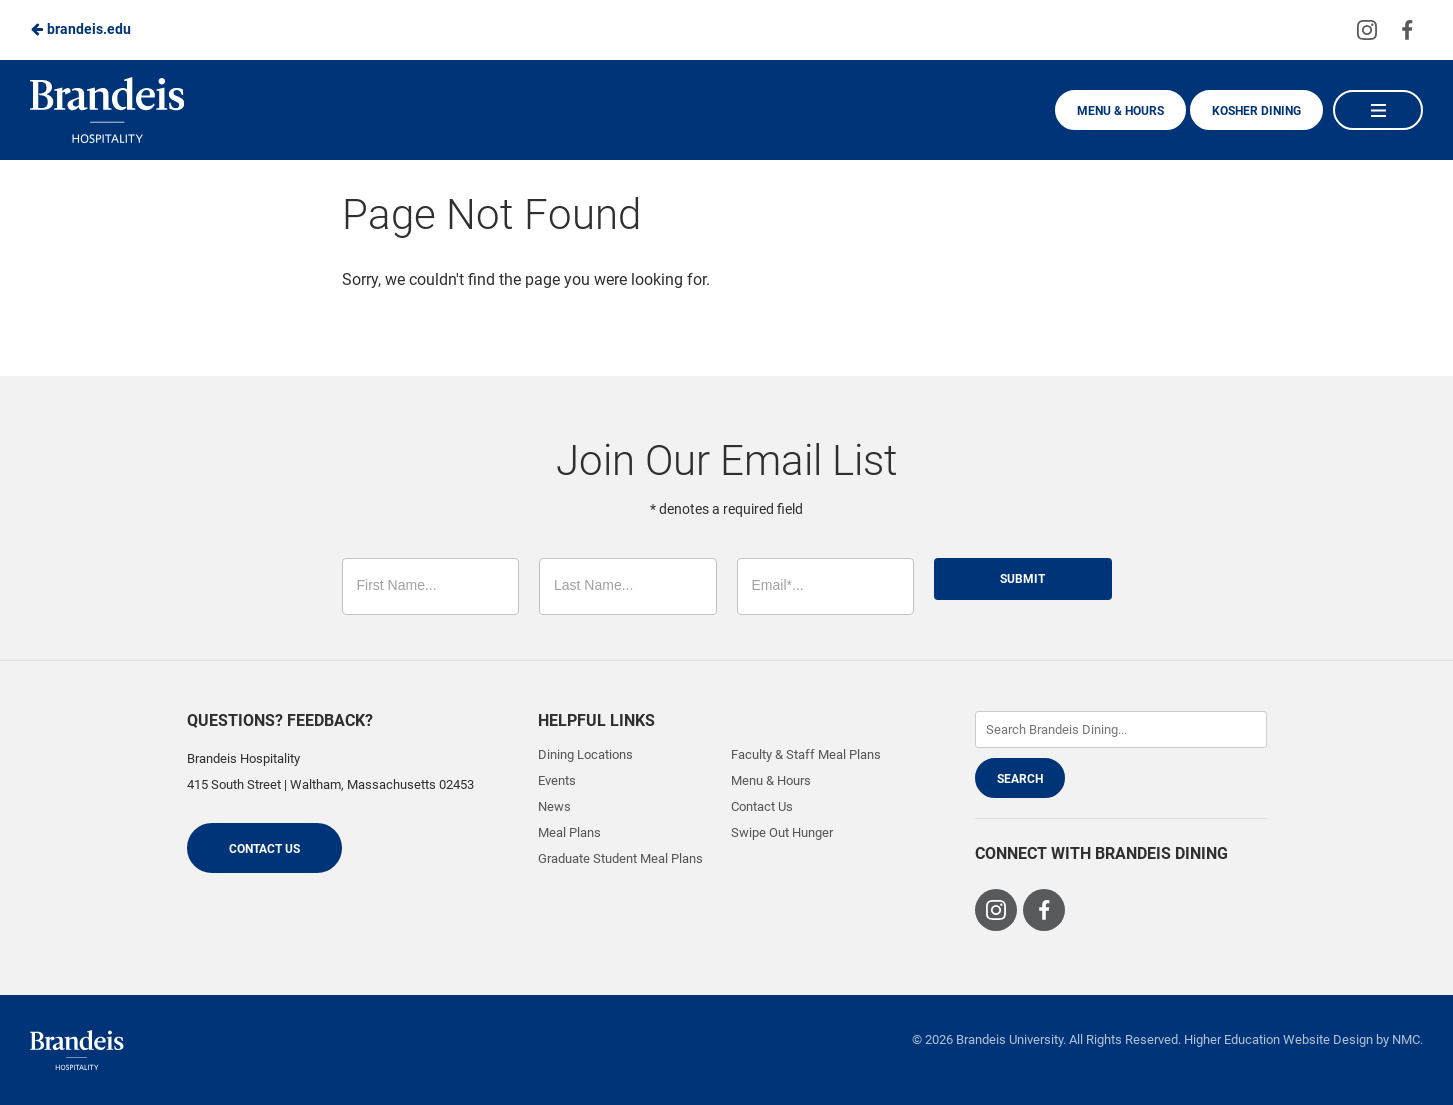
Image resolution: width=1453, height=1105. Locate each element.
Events (557, 780)
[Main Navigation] (1378, 110)
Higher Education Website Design (1278, 1039)
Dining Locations (585, 754)
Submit (1022, 579)
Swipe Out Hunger (782, 832)
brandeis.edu (80, 29)
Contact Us (264, 849)
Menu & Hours (1120, 111)
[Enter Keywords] (1121, 729)
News (554, 806)
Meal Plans (569, 832)
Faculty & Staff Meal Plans (806, 754)
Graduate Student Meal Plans (620, 858)
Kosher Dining (1256, 111)
